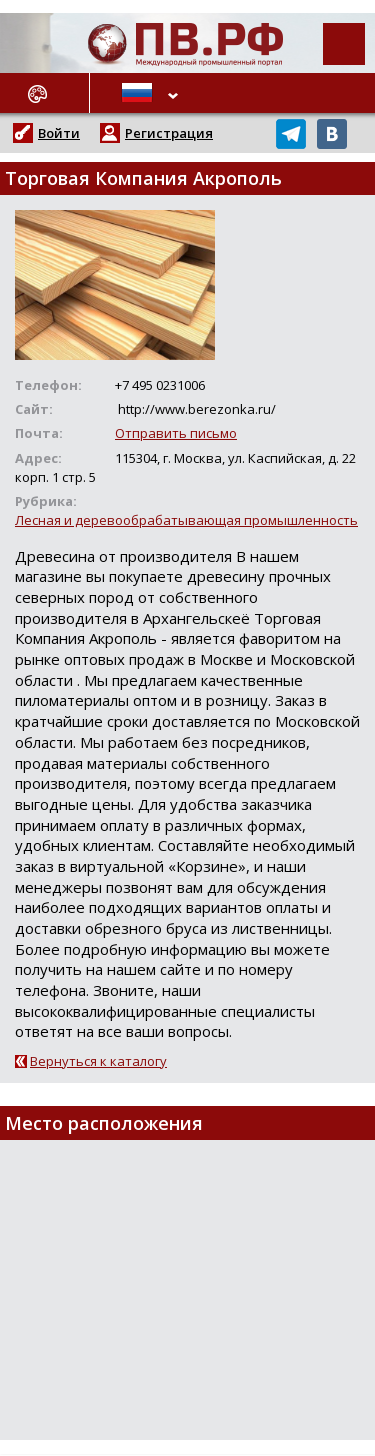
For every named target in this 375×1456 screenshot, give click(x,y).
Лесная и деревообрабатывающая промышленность (186, 520)
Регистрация (169, 133)
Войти (59, 133)
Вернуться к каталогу (98, 1061)
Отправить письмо (176, 433)
